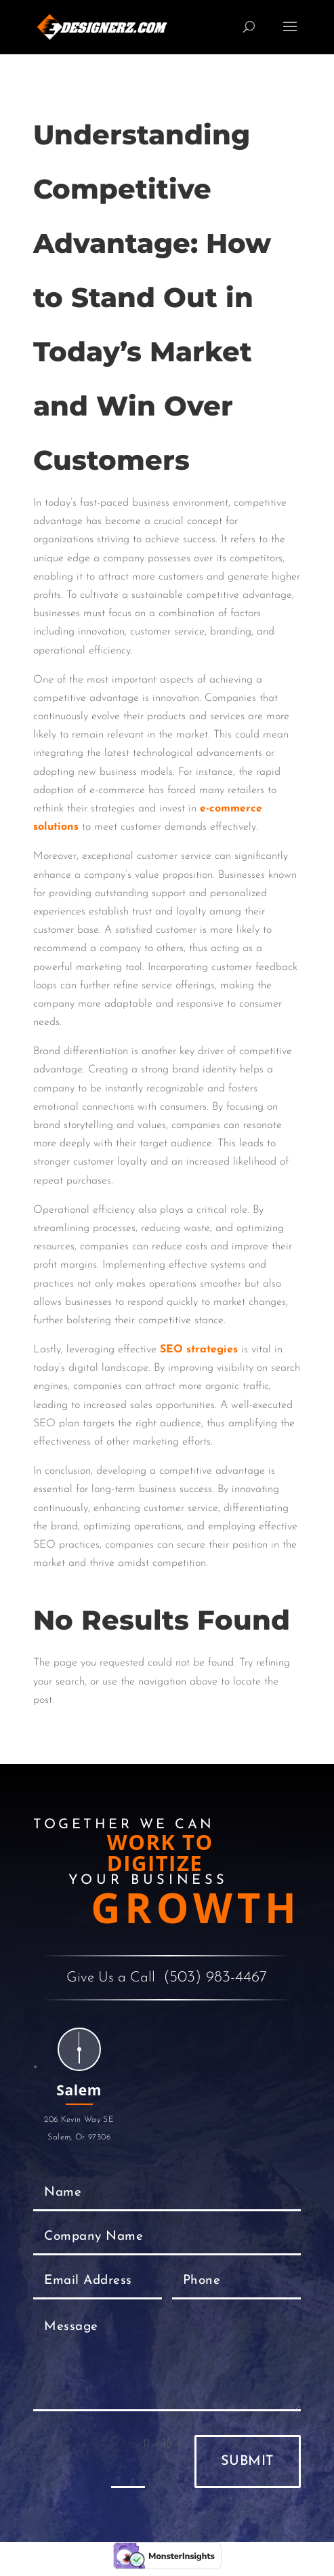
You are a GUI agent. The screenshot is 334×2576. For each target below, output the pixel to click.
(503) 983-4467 (215, 1978)
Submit (247, 2461)
